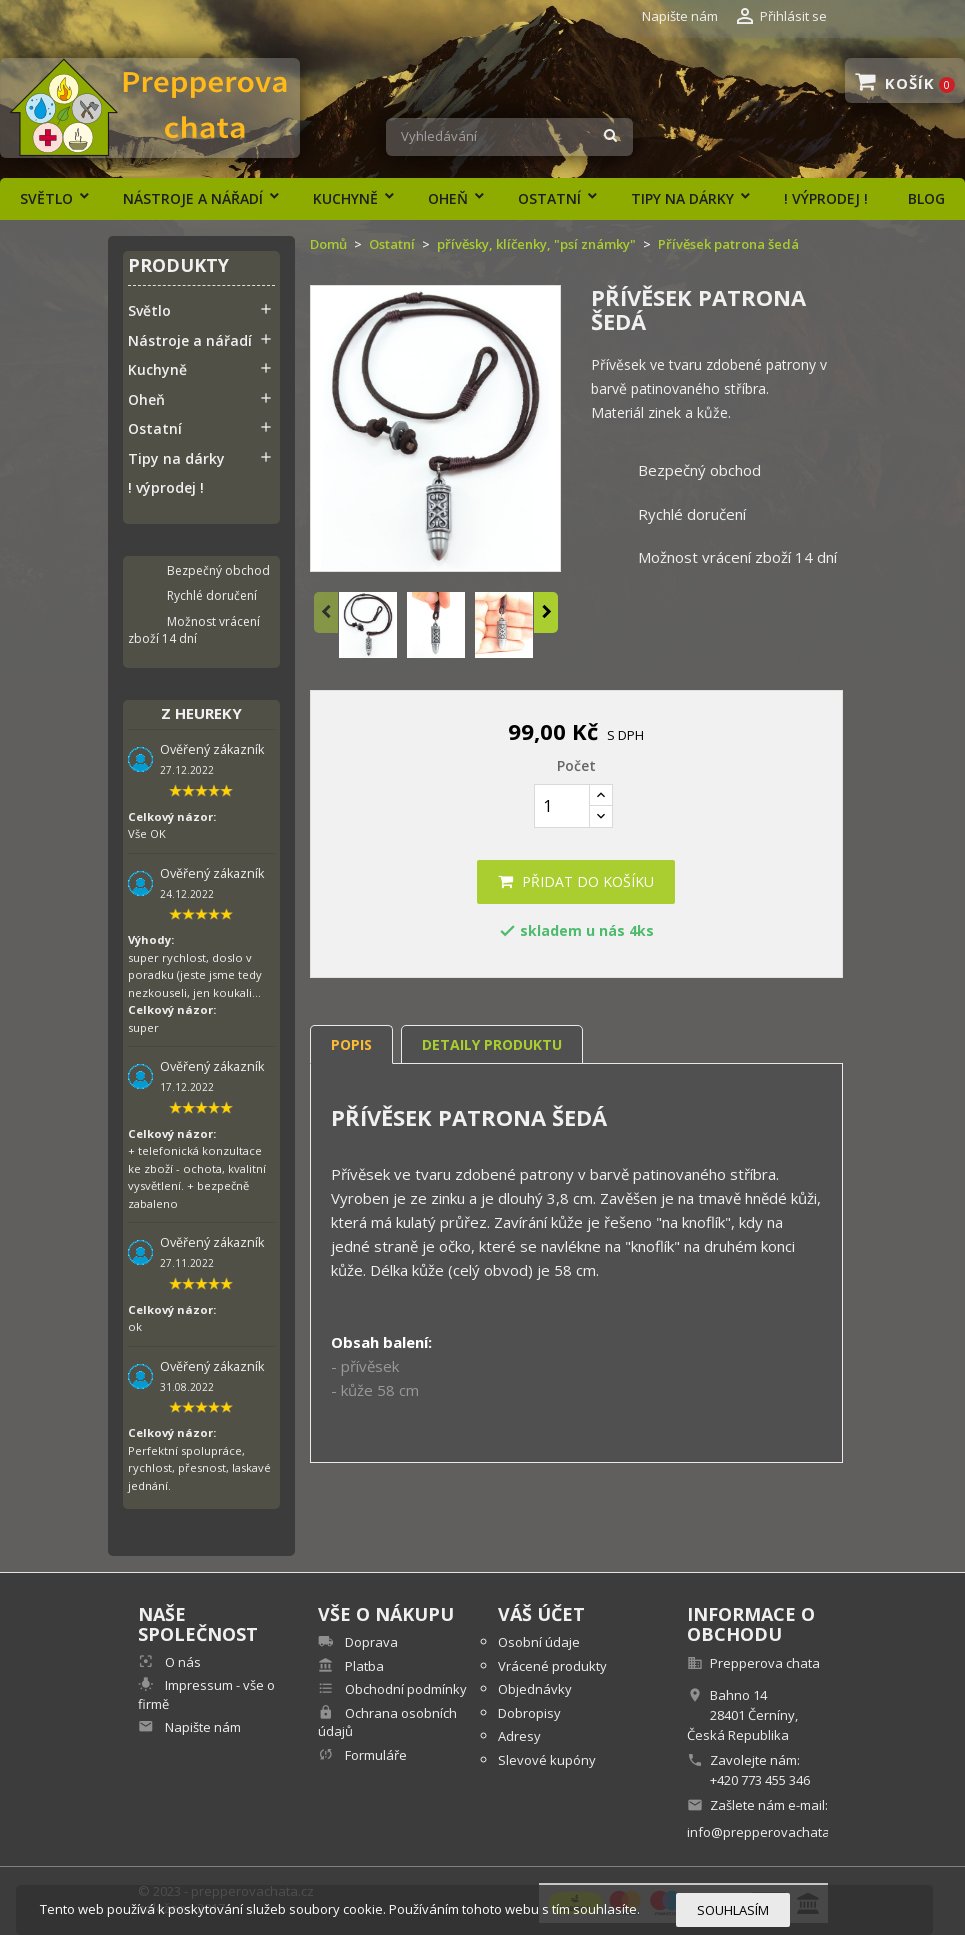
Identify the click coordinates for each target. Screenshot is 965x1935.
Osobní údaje (539, 1642)
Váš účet (541, 1614)
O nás (181, 1662)
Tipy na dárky (682, 198)
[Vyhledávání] (509, 137)
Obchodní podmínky (404, 1689)
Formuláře (374, 1755)
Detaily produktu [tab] (492, 1044)
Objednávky (535, 1689)
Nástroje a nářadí (193, 198)
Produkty (178, 266)
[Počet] (562, 806)
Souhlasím (733, 1910)
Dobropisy (529, 1713)
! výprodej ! (826, 198)
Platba (363, 1666)
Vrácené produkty (552, 1666)
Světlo (46, 198)
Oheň (448, 198)
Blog (926, 198)
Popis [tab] (351, 1044)
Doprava (370, 1642)
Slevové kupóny (547, 1760)
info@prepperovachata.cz (766, 1832)
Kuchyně (345, 198)
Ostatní (549, 198)
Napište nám (680, 16)
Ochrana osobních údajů (387, 1722)
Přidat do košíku (576, 881)
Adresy (519, 1736)
